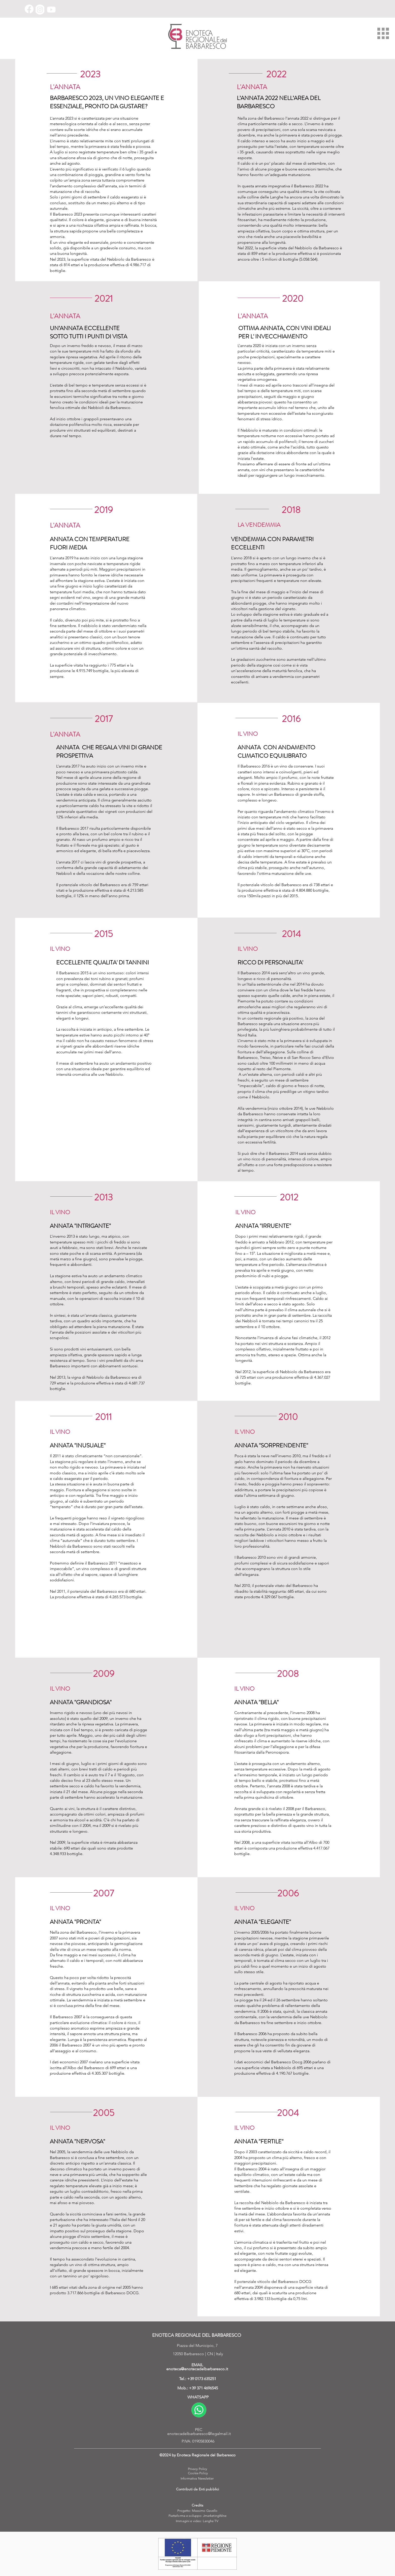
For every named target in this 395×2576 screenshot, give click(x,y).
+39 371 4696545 (203, 2388)
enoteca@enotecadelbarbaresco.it (197, 2368)
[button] (383, 33)
